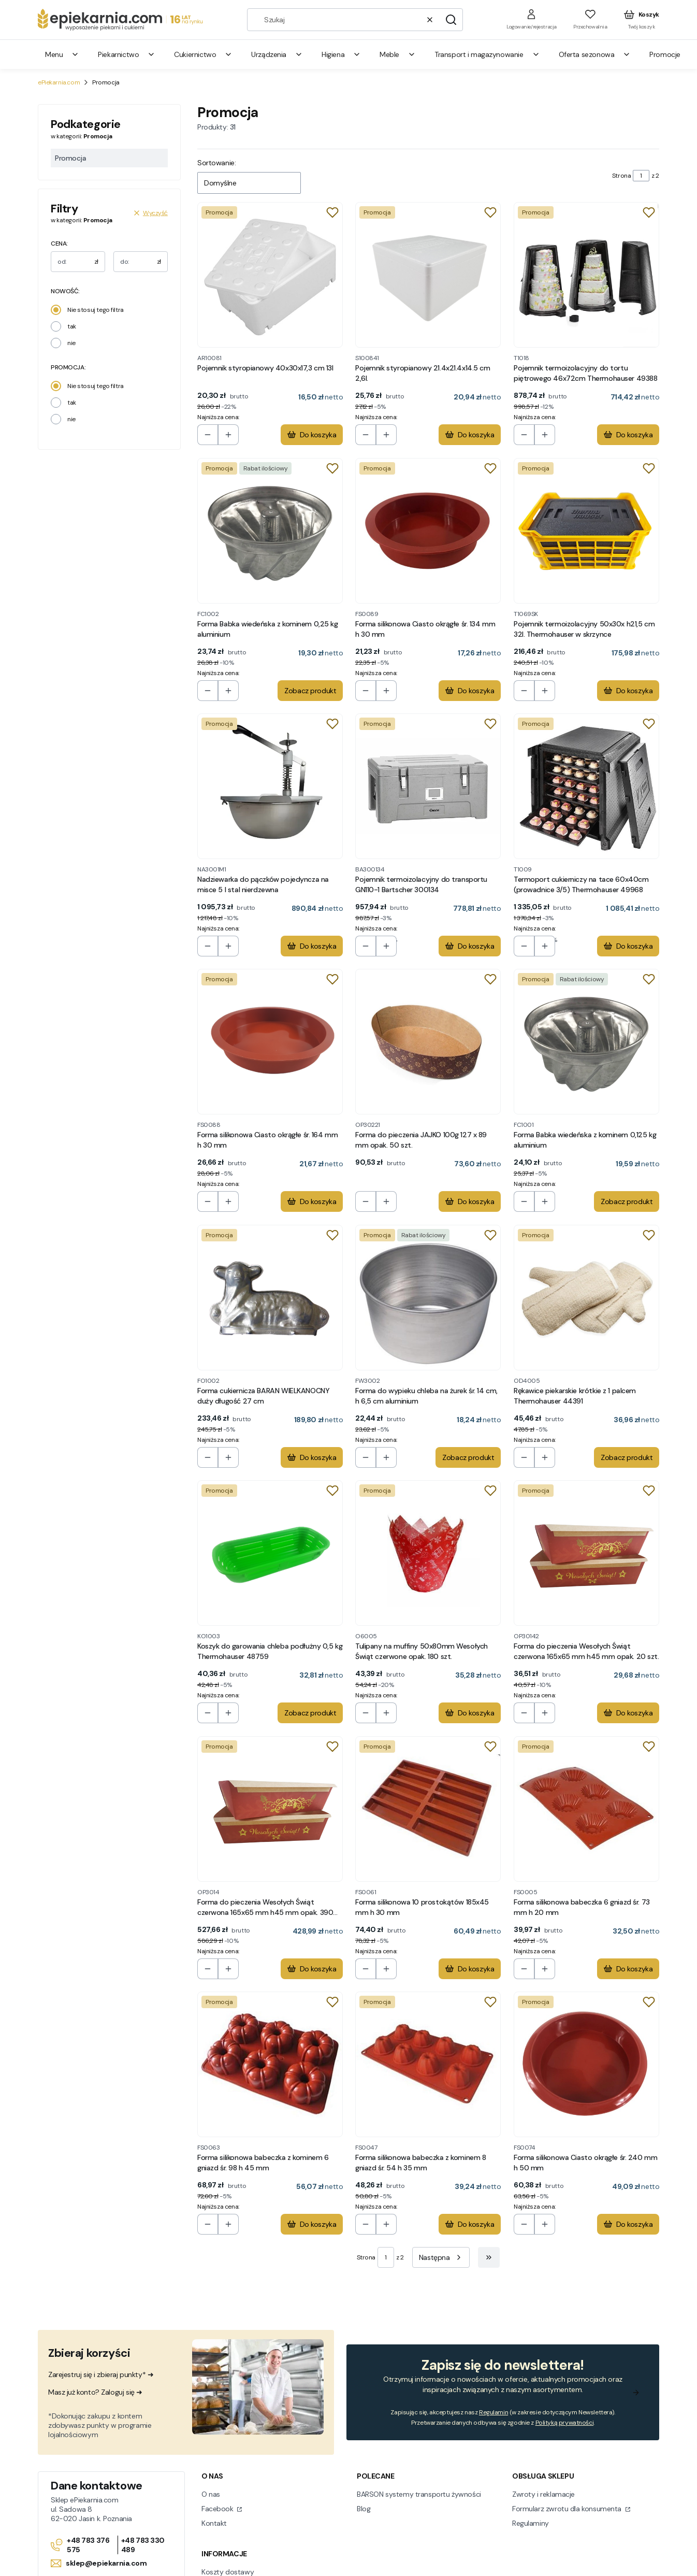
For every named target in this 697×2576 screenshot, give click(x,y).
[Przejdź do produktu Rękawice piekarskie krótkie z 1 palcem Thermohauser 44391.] (586, 1297)
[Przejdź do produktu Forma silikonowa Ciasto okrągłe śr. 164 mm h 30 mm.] (270, 1041)
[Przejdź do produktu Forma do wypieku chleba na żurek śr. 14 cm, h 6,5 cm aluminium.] (428, 1297)
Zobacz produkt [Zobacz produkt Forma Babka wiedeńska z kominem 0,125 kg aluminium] (626, 1202)
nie (71, 343)
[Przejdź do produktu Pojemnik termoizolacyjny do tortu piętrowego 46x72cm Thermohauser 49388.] (586, 275)
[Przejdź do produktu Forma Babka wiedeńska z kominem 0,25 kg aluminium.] (270, 531)
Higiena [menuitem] (341, 54)
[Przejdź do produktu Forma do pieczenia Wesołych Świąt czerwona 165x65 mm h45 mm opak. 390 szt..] (270, 1809)
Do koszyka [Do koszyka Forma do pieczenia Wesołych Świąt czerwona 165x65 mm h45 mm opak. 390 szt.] (312, 1968)
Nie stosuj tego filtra (95, 310)
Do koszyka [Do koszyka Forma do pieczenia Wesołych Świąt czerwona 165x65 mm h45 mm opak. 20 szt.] (627, 1713)
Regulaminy (530, 2523)
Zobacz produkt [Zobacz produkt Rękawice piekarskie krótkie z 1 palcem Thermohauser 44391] (626, 1457)
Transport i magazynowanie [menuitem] (487, 54)
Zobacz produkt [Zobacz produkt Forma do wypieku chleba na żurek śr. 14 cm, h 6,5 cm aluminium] (469, 1457)
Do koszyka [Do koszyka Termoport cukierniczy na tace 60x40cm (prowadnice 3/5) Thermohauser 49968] (627, 946)
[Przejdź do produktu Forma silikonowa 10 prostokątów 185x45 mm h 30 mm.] (428, 1809)
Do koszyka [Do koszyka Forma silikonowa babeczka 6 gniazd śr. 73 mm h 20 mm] (627, 1968)
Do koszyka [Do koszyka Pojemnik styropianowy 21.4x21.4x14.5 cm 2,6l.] (470, 435)
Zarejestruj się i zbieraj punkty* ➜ (100, 2374)
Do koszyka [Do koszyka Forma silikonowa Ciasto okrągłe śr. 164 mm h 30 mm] (312, 1202)
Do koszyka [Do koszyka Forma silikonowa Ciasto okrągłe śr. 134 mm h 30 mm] (470, 690)
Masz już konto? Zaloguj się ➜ (95, 2392)
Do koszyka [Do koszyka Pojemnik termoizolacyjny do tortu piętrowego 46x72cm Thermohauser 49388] (627, 435)
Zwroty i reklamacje (543, 2494)
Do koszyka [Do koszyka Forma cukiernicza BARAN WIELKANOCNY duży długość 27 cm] (312, 1457)
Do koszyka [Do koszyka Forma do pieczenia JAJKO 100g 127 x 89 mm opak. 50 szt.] (470, 1202)
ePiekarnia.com (59, 82)
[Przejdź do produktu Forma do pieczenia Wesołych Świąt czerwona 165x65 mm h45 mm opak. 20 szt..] (586, 1553)
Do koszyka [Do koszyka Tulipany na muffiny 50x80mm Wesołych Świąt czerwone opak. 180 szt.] (470, 1713)
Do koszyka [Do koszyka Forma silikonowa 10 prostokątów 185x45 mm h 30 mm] (470, 1968)
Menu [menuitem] (62, 54)
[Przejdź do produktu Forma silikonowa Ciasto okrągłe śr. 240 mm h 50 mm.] (586, 2064)
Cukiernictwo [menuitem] (203, 54)
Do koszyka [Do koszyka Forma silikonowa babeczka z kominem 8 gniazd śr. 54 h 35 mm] (470, 2224)
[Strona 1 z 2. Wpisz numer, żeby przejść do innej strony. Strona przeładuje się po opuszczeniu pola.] (641, 175)
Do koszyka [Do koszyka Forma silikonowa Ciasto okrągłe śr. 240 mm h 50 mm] (627, 2224)
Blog (363, 2508)
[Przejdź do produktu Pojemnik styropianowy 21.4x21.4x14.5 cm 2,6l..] (428, 275)
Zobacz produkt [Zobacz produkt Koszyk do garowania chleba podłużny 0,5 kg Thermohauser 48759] (310, 1713)
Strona (621, 175)
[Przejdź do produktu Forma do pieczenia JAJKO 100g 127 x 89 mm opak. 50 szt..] (428, 1041)
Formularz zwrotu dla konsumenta (567, 2508)
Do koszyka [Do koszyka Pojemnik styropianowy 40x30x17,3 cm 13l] (312, 435)
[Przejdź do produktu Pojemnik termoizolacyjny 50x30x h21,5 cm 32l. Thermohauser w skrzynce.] (586, 531)
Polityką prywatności (564, 2422)
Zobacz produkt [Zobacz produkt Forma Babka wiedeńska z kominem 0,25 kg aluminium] (310, 690)
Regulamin (493, 2412)
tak (71, 326)
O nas (210, 2494)
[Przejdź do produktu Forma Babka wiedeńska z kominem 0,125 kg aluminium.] (586, 1041)
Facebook (218, 2508)
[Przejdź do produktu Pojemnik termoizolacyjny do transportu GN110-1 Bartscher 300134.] (428, 786)
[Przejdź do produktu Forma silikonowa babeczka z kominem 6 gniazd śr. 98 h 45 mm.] (270, 2064)
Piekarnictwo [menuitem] (126, 54)
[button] (451, 19)
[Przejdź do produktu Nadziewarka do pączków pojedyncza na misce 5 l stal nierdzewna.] (270, 786)
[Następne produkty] (441, 2257)
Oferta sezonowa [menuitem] (595, 54)
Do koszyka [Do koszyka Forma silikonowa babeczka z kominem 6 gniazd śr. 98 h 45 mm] (312, 2224)
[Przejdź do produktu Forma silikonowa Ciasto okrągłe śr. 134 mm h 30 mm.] (428, 531)
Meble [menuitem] (398, 54)
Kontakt (214, 2523)
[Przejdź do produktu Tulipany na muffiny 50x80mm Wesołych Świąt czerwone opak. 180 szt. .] (428, 1553)
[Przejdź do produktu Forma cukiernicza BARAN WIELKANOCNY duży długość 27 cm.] (270, 1297)
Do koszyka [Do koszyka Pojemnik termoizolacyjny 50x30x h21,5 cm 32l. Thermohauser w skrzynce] (627, 690)
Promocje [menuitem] (664, 54)
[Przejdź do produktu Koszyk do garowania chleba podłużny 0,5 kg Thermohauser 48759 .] (270, 1553)
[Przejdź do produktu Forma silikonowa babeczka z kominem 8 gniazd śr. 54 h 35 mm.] (428, 2064)
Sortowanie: (216, 162)
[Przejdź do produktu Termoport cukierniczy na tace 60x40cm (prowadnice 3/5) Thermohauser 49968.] (586, 786)
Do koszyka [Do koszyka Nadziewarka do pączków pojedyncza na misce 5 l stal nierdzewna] (312, 946)
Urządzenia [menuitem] (277, 54)
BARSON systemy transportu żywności (419, 2494)
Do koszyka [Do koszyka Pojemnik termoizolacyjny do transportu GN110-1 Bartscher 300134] (470, 946)
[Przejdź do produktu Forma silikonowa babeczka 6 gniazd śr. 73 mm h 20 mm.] (586, 1809)
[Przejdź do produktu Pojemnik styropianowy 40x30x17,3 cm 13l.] (270, 275)
